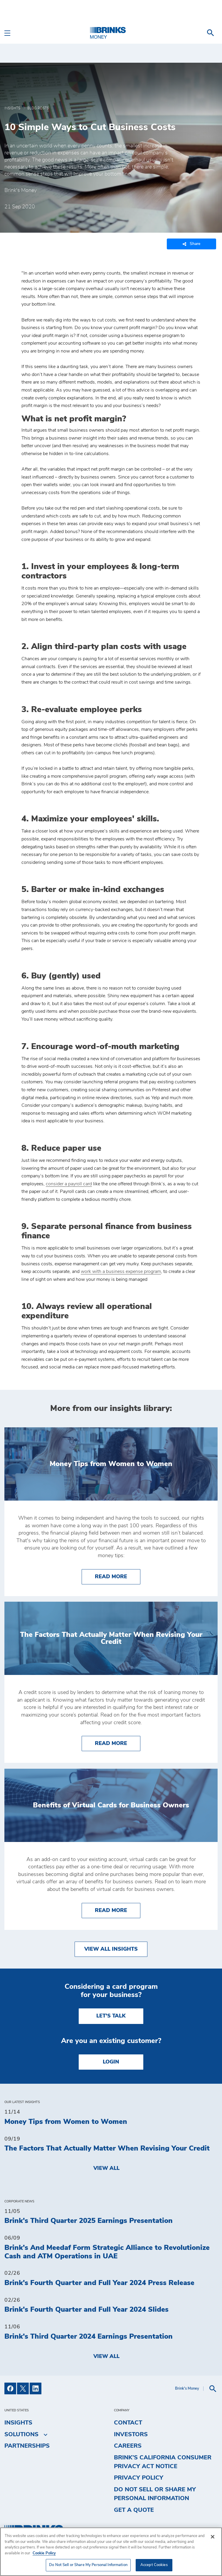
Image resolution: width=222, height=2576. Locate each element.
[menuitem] (211, 33)
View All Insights (111, 1949)
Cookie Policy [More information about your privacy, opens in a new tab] (44, 2553)
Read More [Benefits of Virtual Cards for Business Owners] (117, 1909)
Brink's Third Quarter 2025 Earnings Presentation (88, 2220)
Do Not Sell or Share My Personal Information (155, 2494)
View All (106, 2168)
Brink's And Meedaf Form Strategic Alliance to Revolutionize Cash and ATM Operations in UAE (107, 2252)
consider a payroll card (69, 1183)
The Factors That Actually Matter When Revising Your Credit (107, 2148)
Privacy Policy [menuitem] (138, 2478)
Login (111, 2062)
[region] (111, 2551)
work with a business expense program (121, 1271)
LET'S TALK (111, 2016)
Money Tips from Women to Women (65, 2121)
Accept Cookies (154, 2565)
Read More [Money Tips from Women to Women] (117, 1576)
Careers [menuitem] (128, 2446)
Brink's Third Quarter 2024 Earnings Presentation (88, 2336)
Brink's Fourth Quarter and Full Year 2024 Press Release (99, 2282)
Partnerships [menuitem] (27, 2446)
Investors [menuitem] (131, 2434)
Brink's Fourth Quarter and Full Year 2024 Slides (86, 2309)
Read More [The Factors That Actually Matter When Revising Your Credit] (117, 1742)
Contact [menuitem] (128, 2423)
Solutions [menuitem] (21, 2434)
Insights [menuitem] (18, 2423)
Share (191, 244)
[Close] (212, 2536)
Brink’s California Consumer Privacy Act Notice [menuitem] (162, 2462)
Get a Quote (134, 2510)
